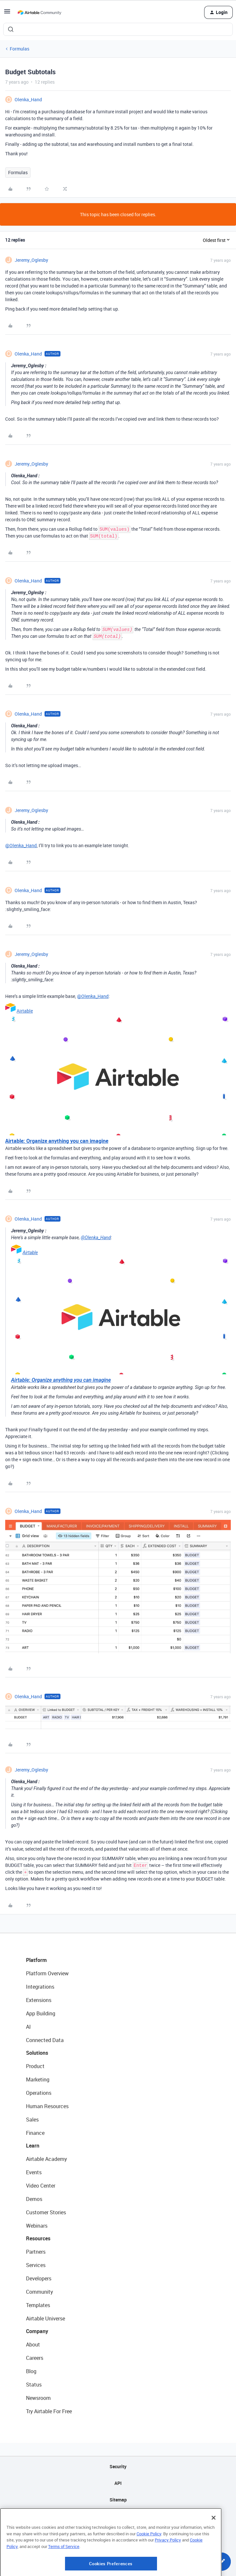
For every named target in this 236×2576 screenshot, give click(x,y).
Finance (35, 2132)
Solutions (37, 2052)
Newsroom (38, 2397)
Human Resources (47, 2106)
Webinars (36, 2225)
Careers (34, 2357)
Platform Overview (47, 1973)
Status (34, 2384)
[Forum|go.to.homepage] (39, 12)
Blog (31, 2371)
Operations (38, 2092)
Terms (118, 2533)
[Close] (213, 2550)
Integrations (40, 1986)
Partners (36, 2251)
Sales (32, 2119)
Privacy (118, 2516)
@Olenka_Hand (21, 845)
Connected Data (45, 2040)
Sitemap (118, 2500)
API (118, 2483)
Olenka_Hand (28, 99)
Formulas (19, 49)
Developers (38, 2278)
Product (35, 2066)
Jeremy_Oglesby (31, 260)
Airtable (25, 1011)
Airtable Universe (45, 2318)
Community (39, 2291)
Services (36, 2265)
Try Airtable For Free (49, 2411)
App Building (40, 2013)
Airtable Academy (46, 2159)
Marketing (37, 2079)
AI (28, 2026)
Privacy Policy (168, 2573)
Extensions (38, 2000)
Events (34, 2172)
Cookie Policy (149, 2566)
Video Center (40, 2185)
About (33, 2344)
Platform (36, 1960)
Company (37, 2331)
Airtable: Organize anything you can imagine (56, 1140)
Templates (38, 2305)
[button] (7, 13)
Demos (34, 2199)
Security (118, 2466)
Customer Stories (46, 2212)
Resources (38, 2238)
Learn (32, 2145)
